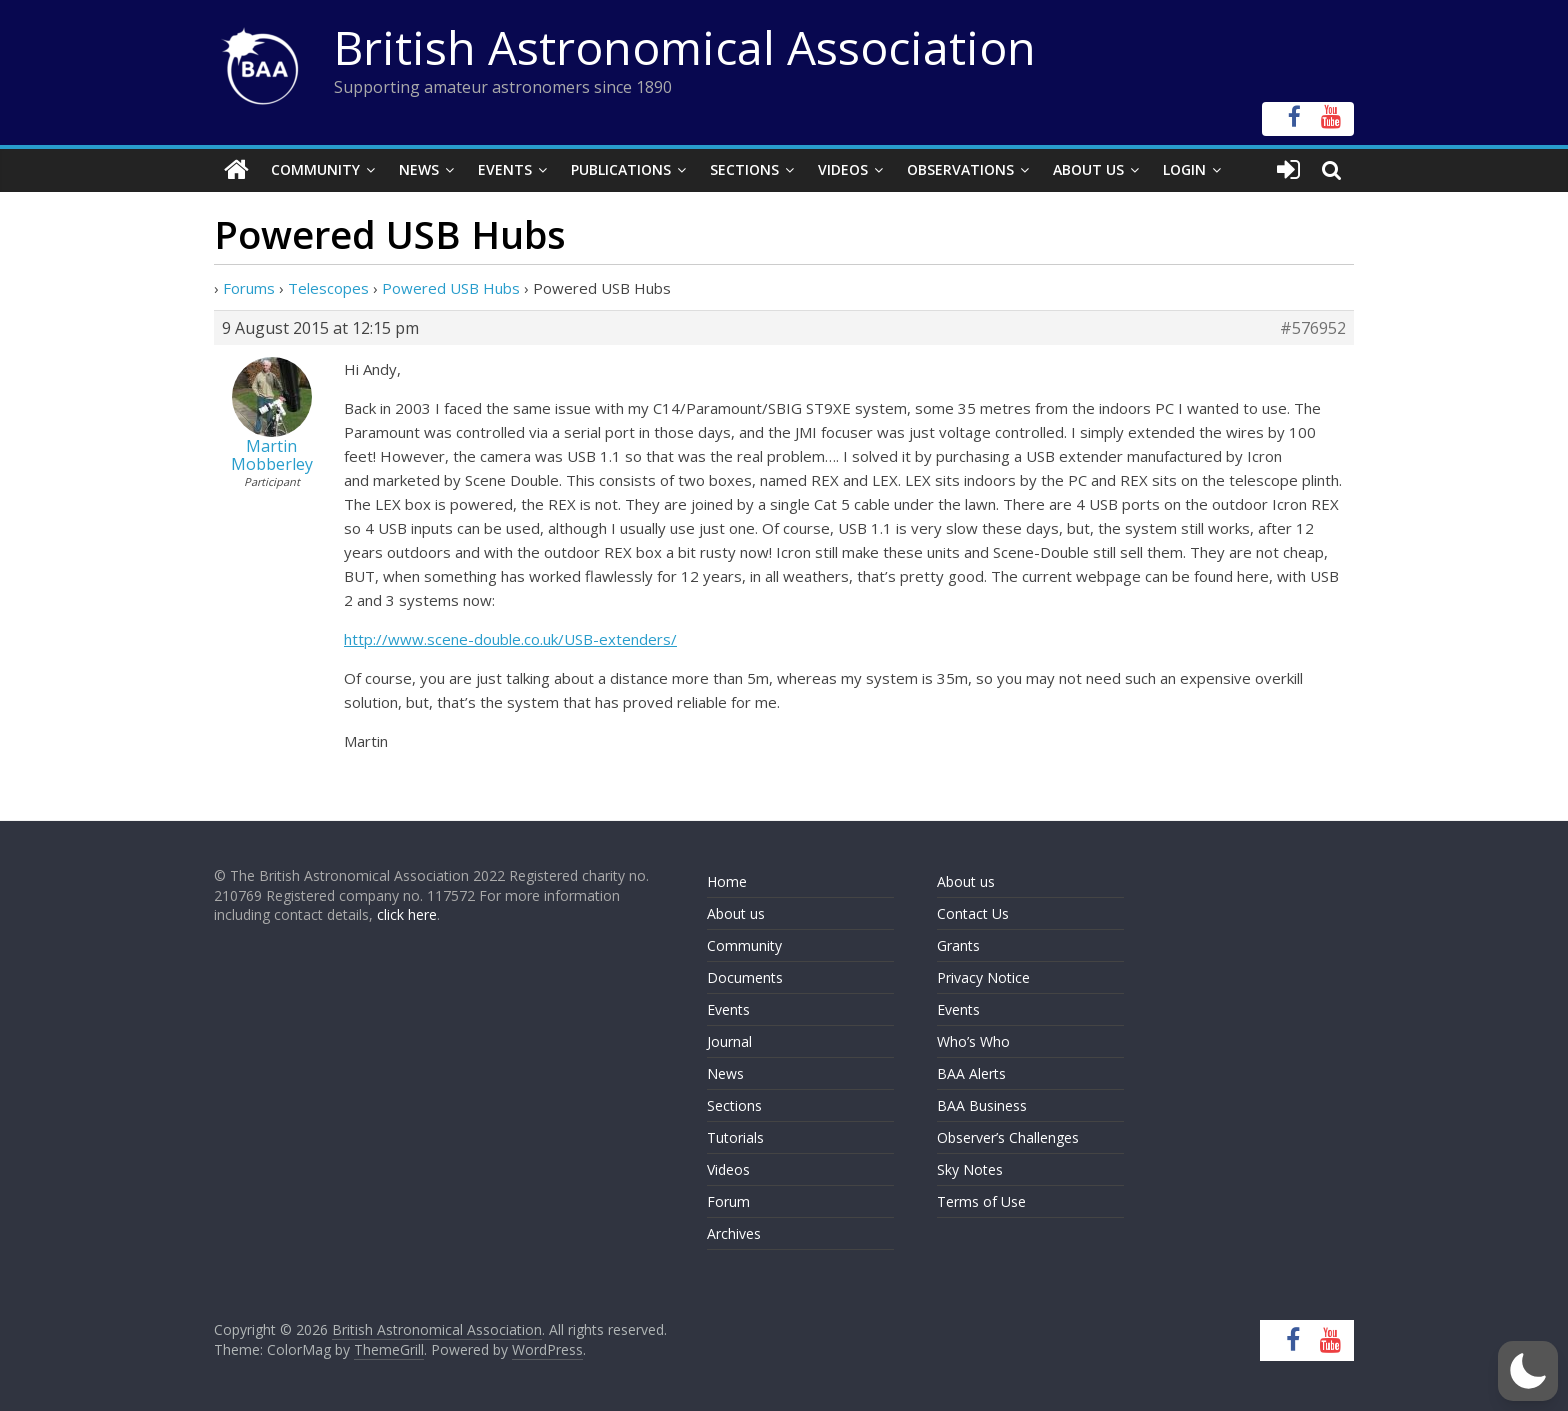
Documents (745, 977)
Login (1184, 169)
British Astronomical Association (685, 47)
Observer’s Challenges (1008, 1137)
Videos (843, 169)
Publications (621, 169)
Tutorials (735, 1137)
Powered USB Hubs (451, 288)
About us (736, 913)
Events (505, 169)
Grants (958, 945)
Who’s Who (973, 1041)
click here (407, 914)
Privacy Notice (983, 977)
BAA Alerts (971, 1073)
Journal (729, 1041)
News (419, 169)
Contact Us (973, 913)
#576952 (1313, 328)
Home (727, 881)
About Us (1088, 169)
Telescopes (328, 288)
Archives (734, 1233)
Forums (249, 288)
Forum (728, 1201)
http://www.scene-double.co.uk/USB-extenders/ (510, 639)
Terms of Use (981, 1201)
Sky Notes (970, 1169)
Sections (744, 169)
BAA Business (982, 1105)
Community (315, 169)
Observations (960, 169)
